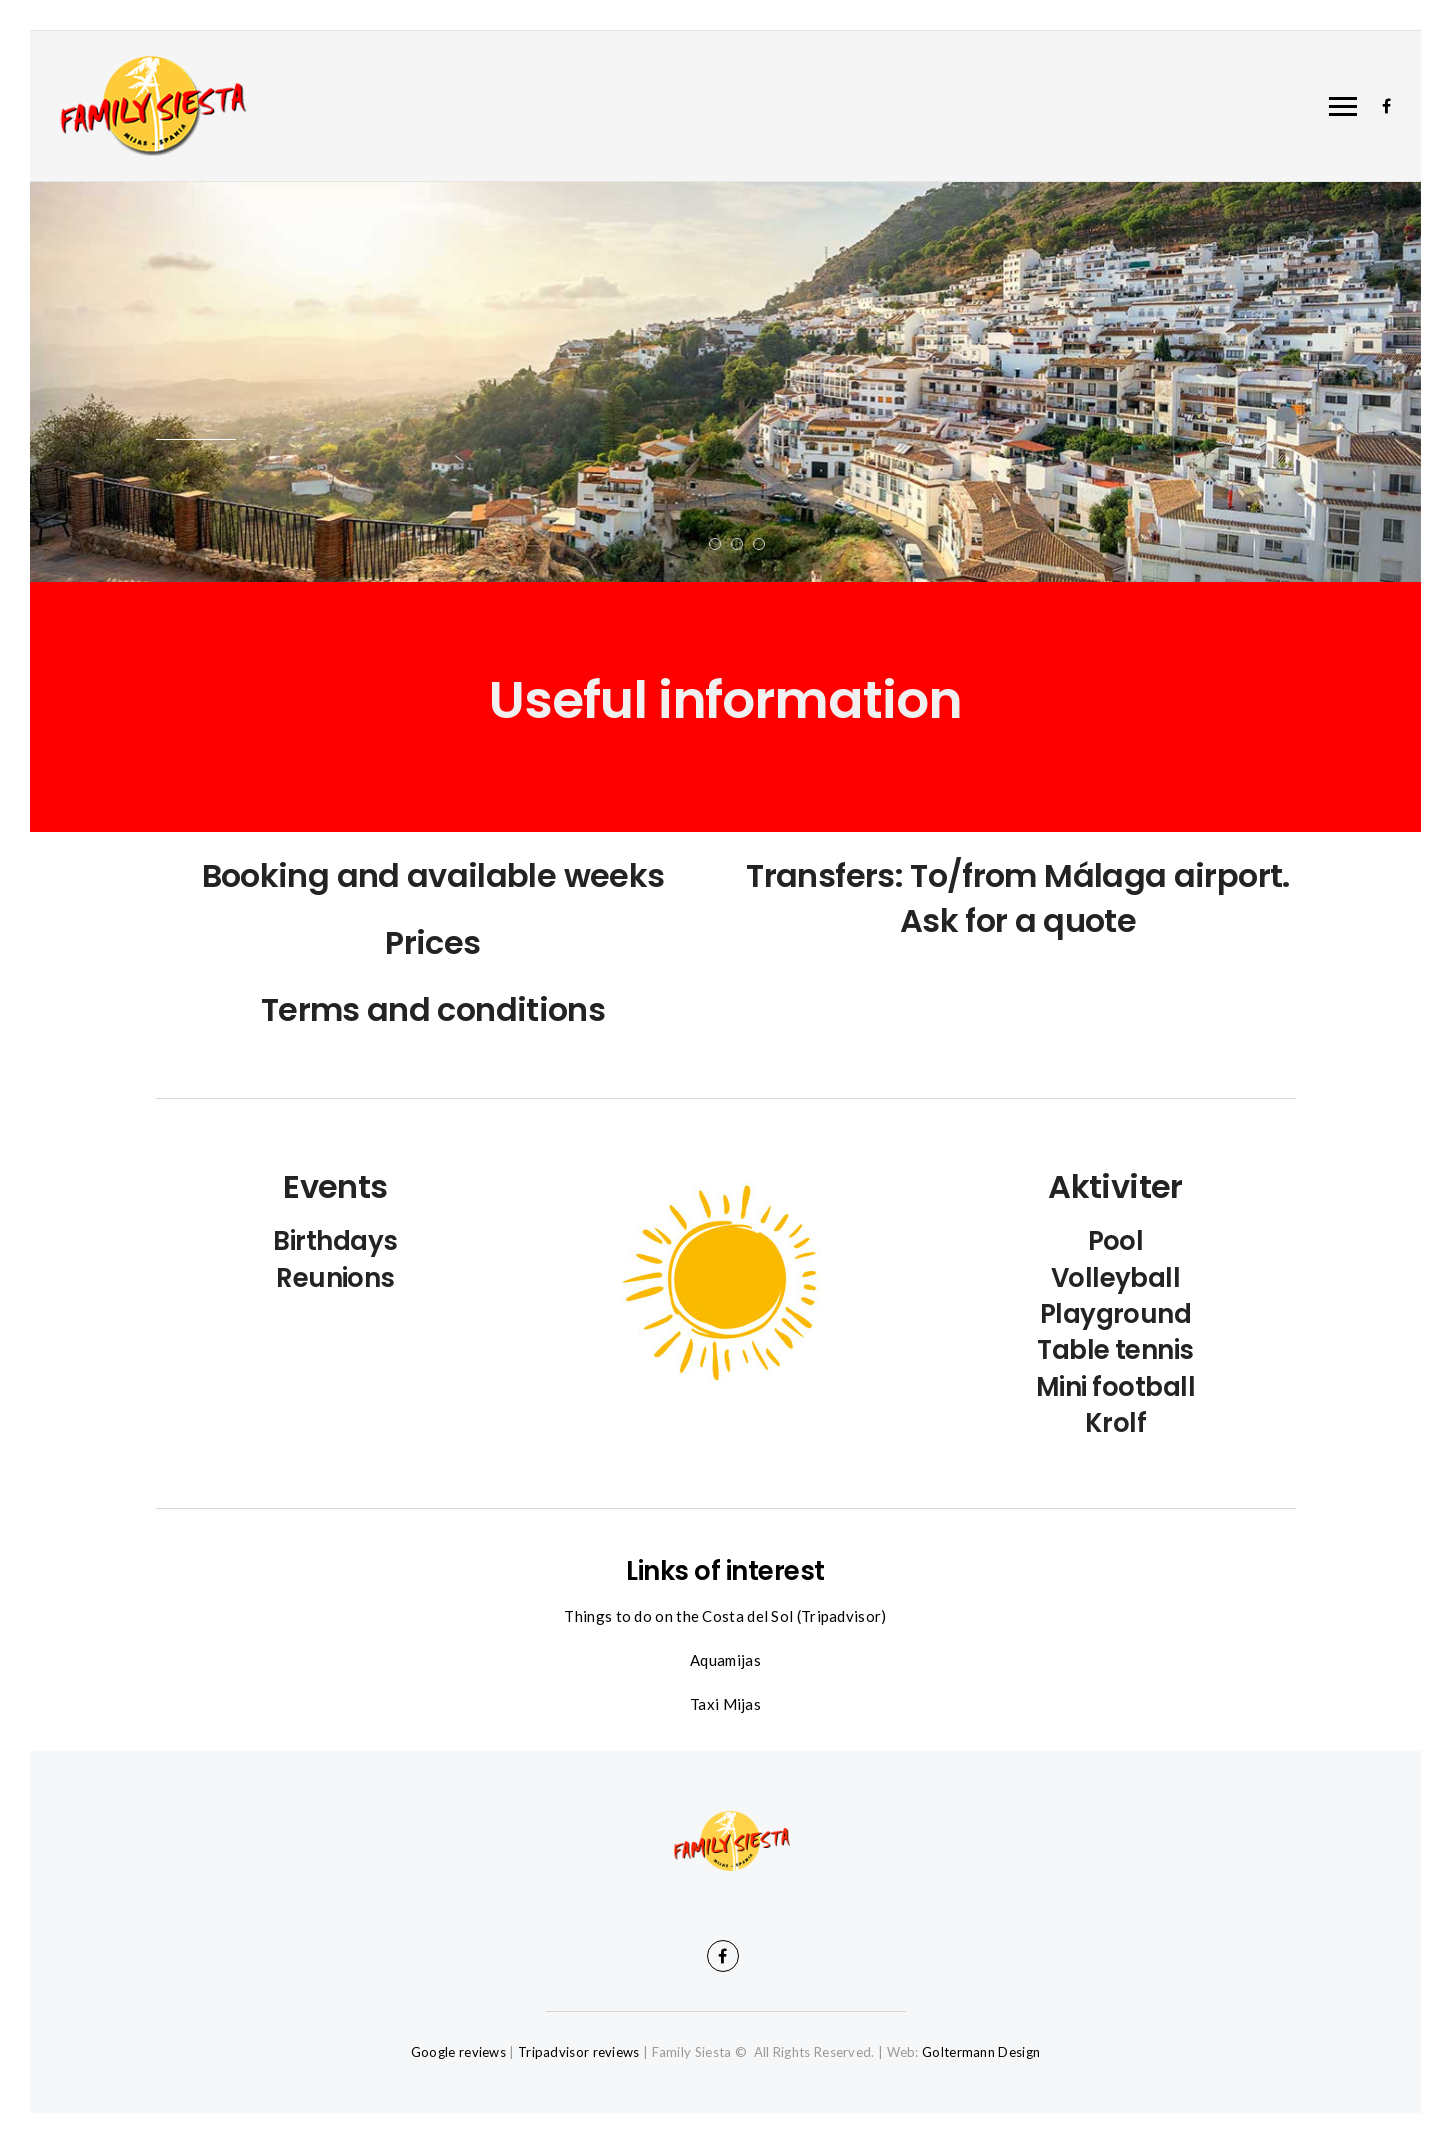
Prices (432, 942)
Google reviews (458, 2052)
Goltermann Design (981, 2052)
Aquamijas (725, 1660)
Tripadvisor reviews (579, 2052)
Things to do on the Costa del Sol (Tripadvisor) (725, 1616)
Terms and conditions (433, 1009)
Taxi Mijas (725, 1704)
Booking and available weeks (433, 875)
